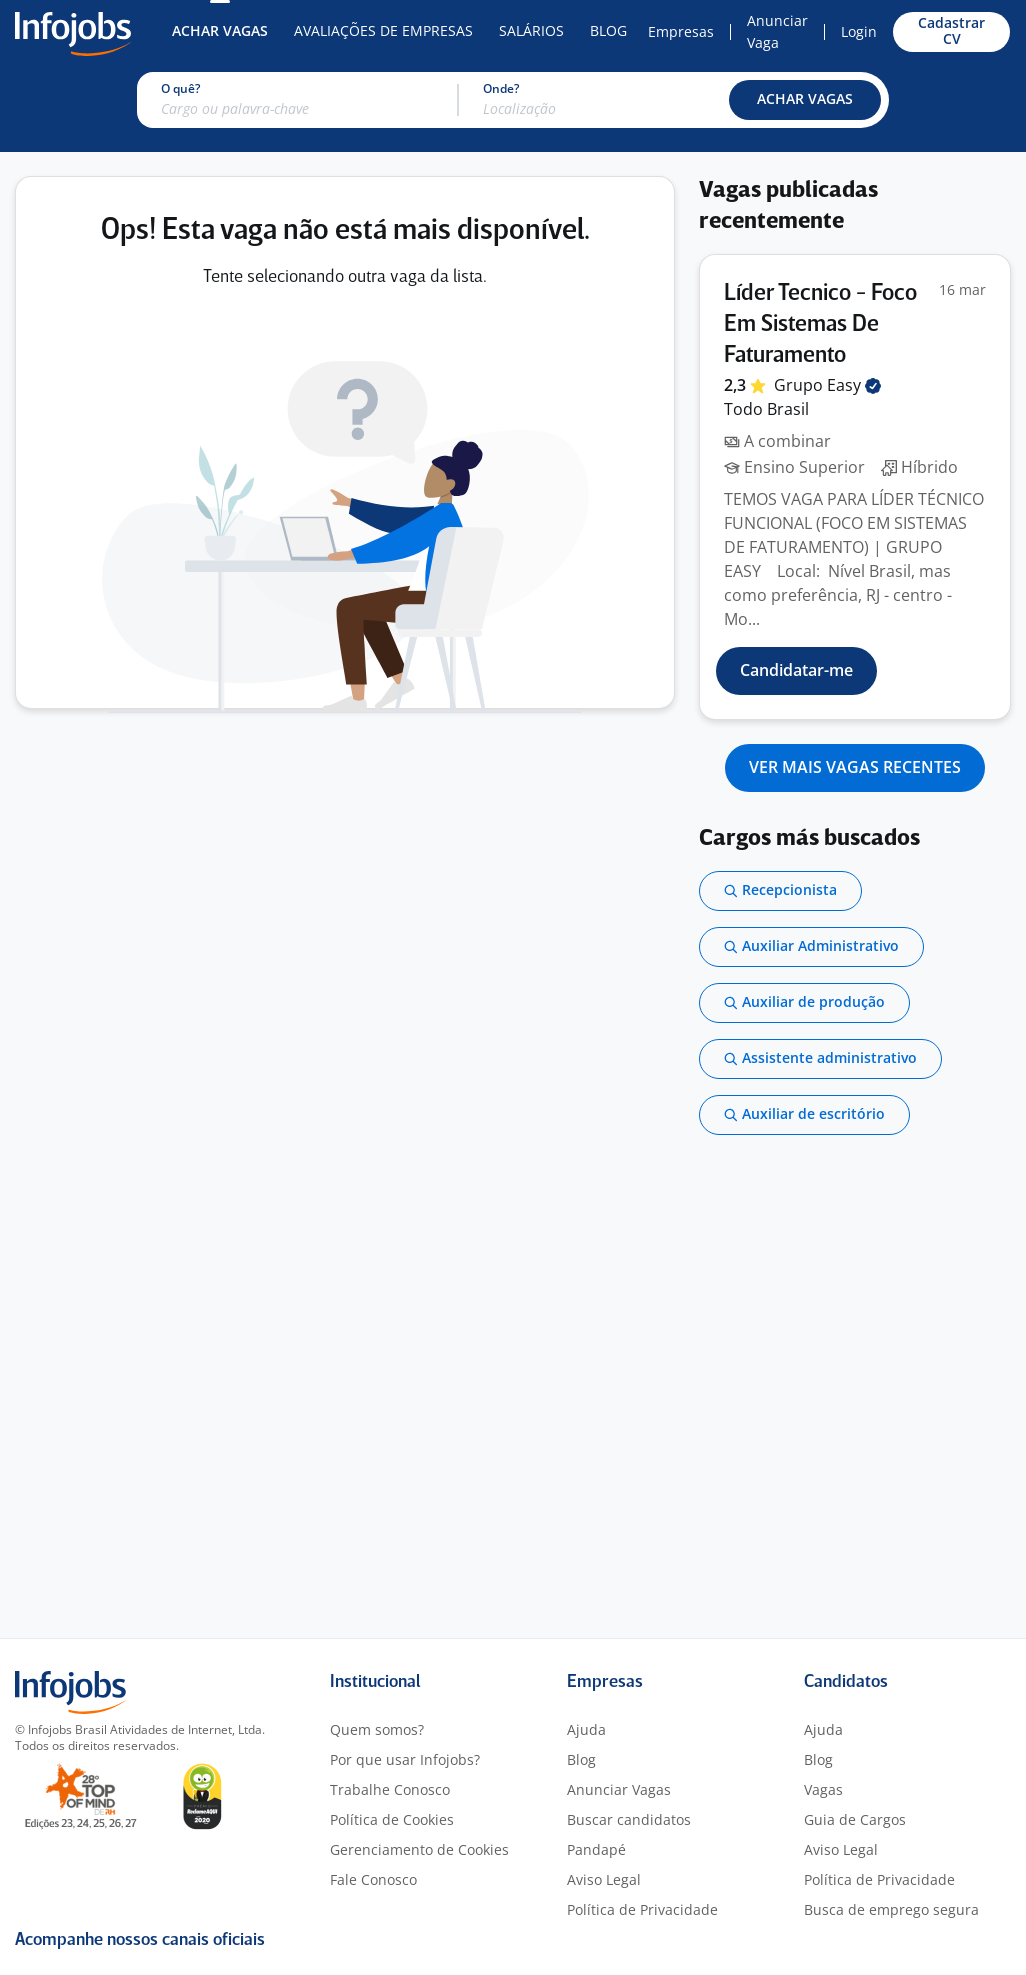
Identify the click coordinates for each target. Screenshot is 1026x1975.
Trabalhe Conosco (390, 1789)
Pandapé (596, 1849)
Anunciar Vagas (619, 1789)
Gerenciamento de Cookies (419, 1849)
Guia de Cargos (855, 1819)
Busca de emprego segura (891, 1909)
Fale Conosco (373, 1879)
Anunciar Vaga (777, 31)
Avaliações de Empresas (383, 30)
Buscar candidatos (629, 1819)
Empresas (681, 31)
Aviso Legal (604, 1879)
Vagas (823, 1789)
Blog (608, 30)
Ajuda (586, 1729)
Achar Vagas (220, 30)
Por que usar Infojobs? (405, 1759)
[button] (805, 100)
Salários (531, 30)
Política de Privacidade (642, 1909)
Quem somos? (377, 1729)
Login (859, 31)
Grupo (827, 385)
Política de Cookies (392, 1819)
